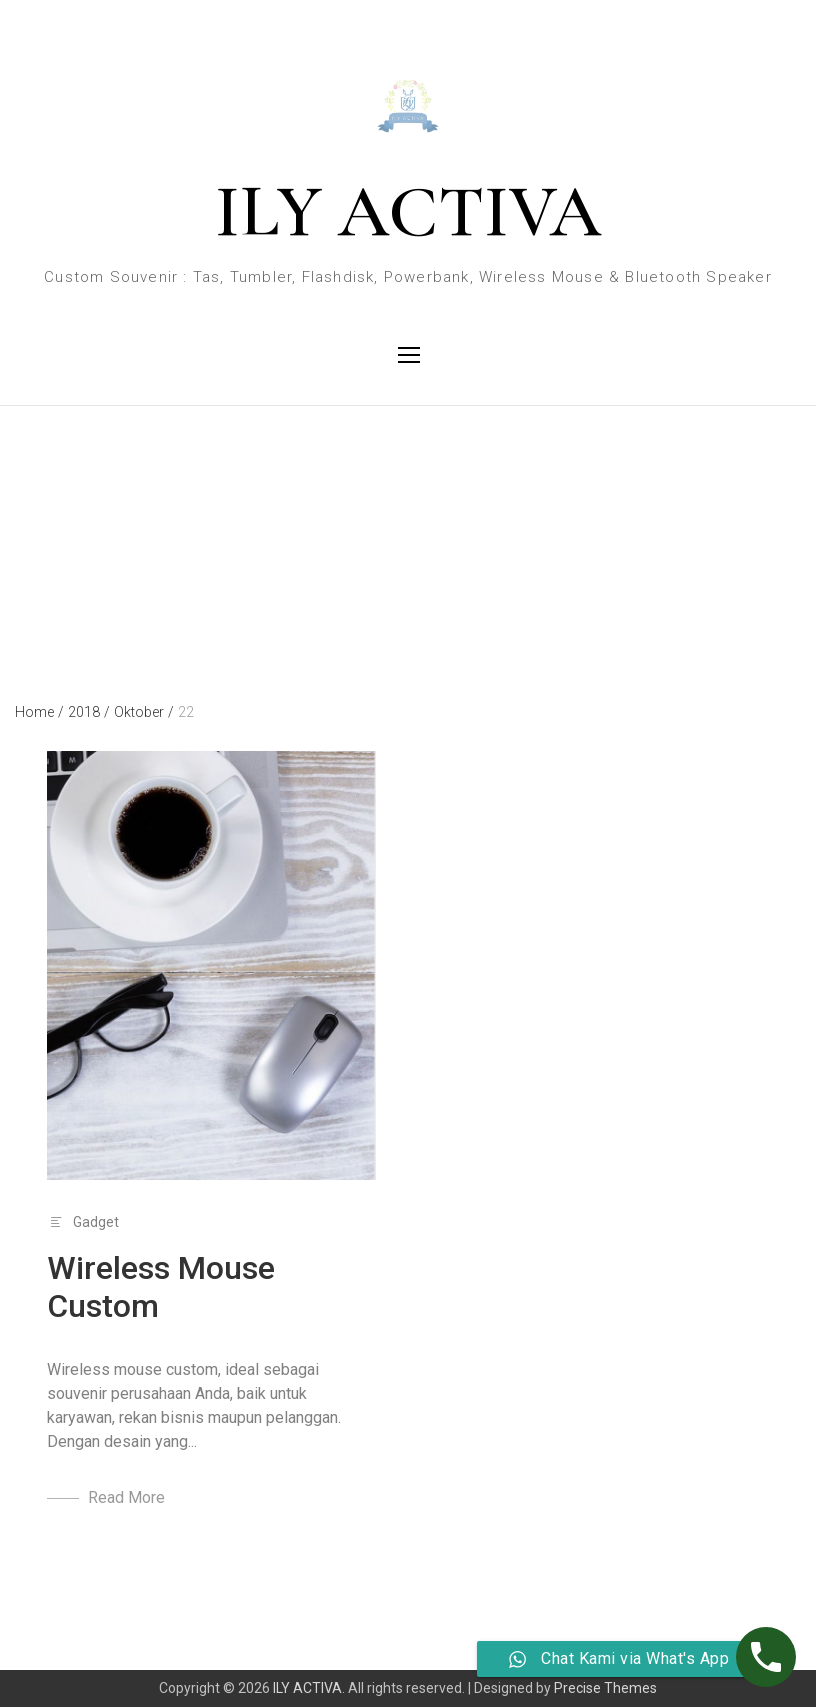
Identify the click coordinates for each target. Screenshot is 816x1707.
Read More (126, 1497)
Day (27, 494)
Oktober (144, 712)
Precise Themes (605, 1688)
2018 (89, 712)
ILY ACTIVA (408, 212)
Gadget (96, 1222)
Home (39, 712)
